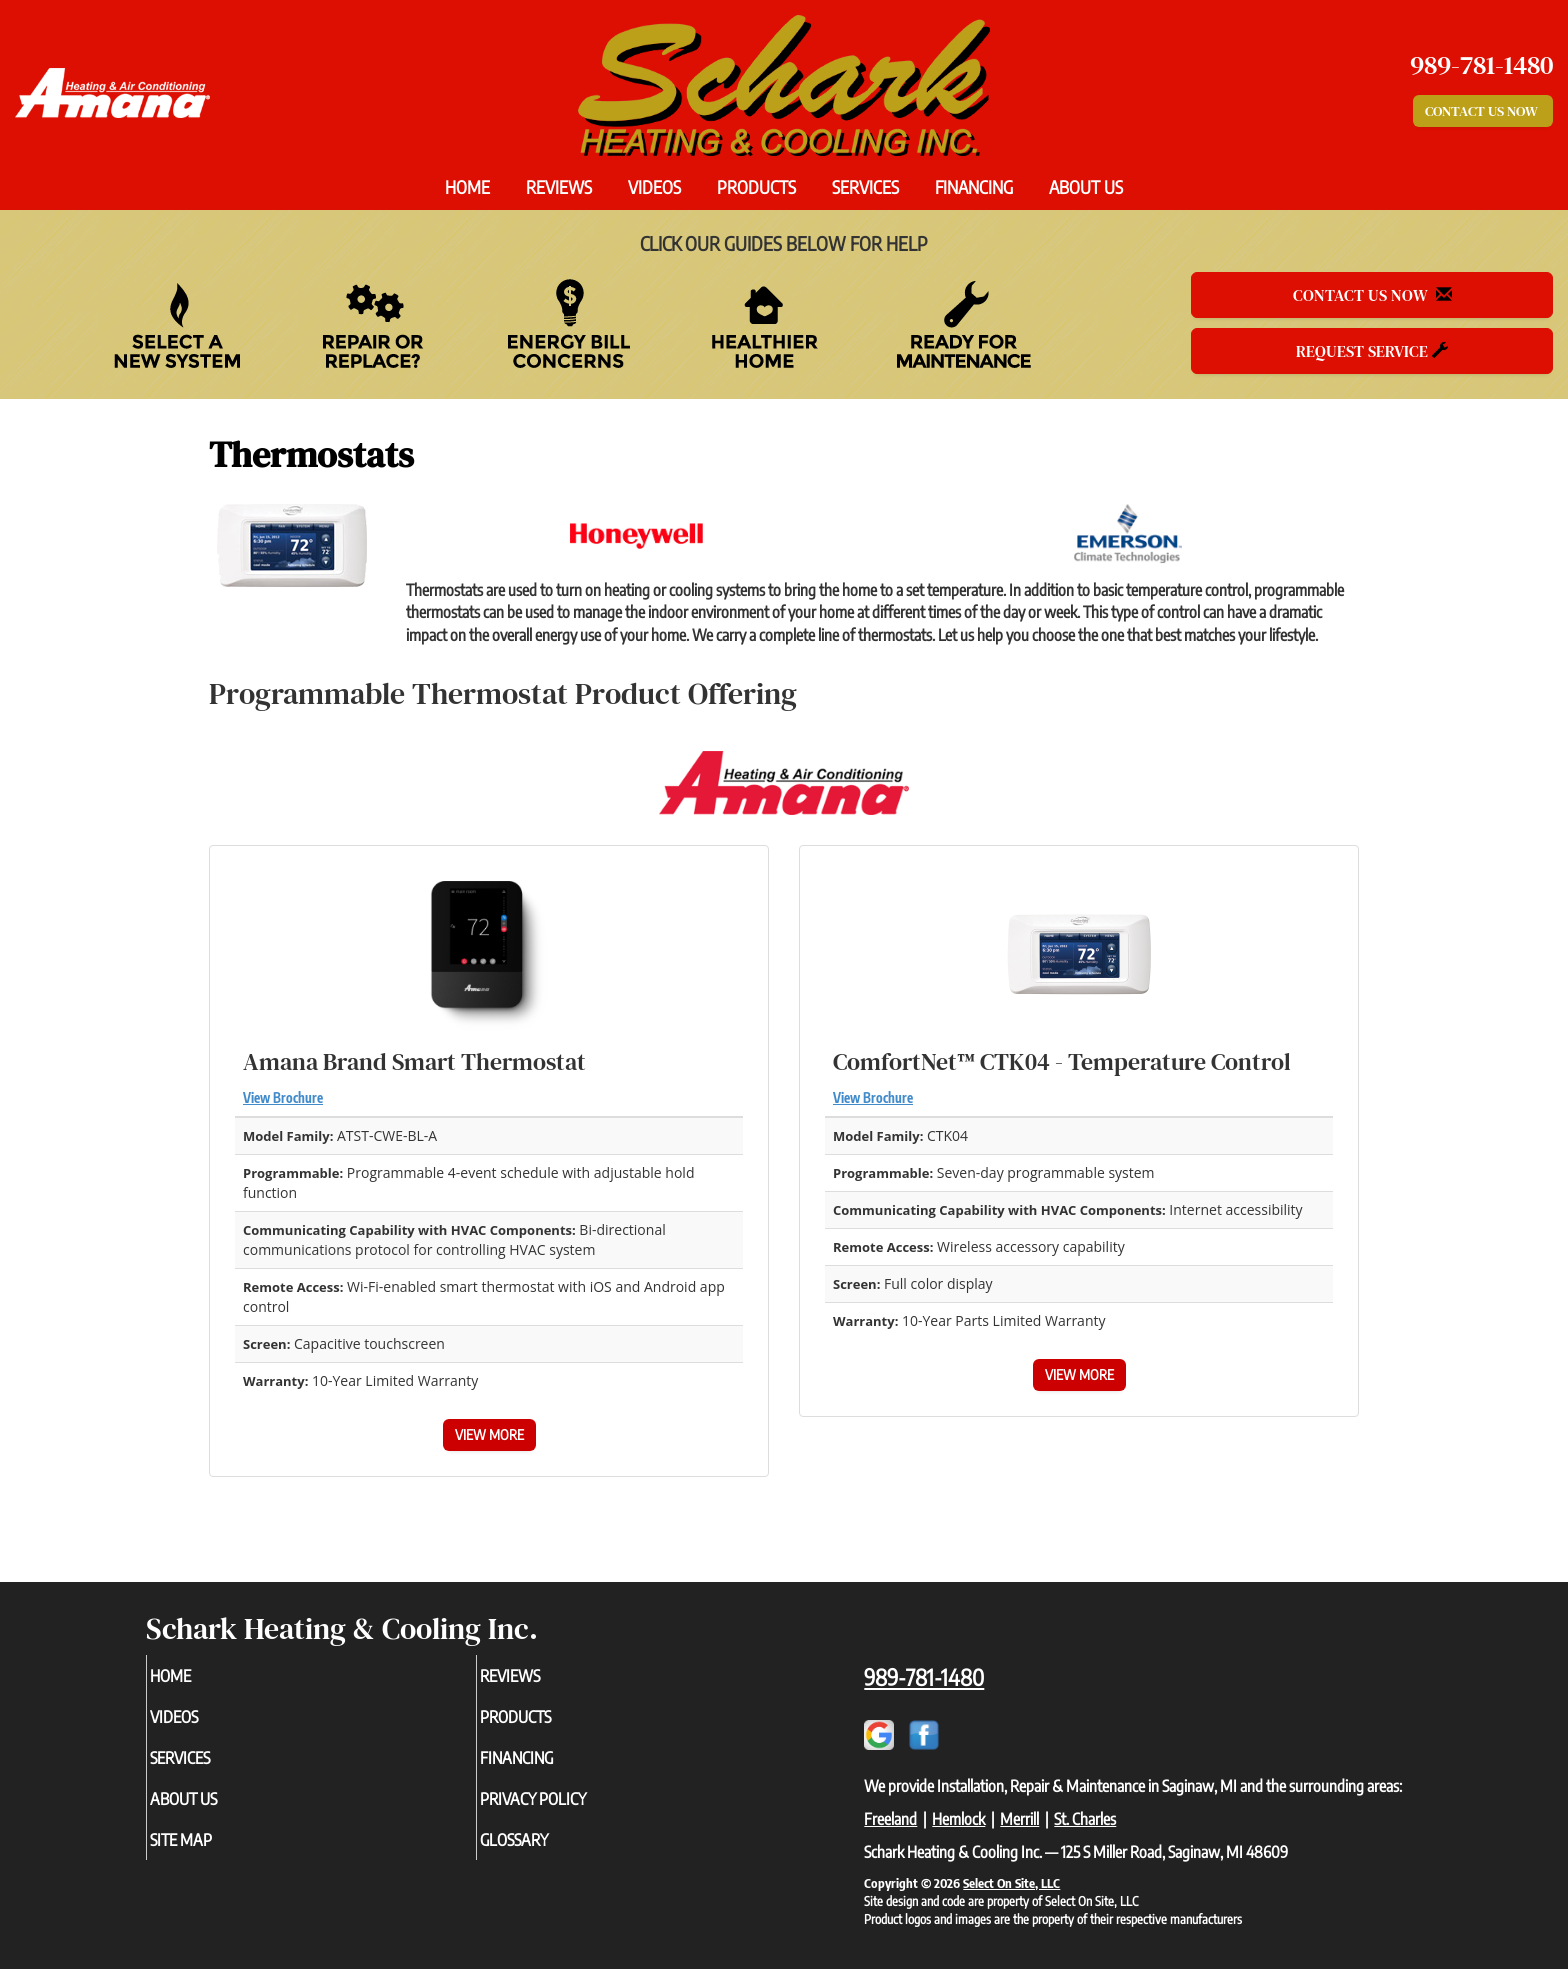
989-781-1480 (924, 1677)
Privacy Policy (569, 1809)
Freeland (890, 1819)
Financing (974, 187)
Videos (654, 187)
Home (467, 187)
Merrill (1019, 1819)
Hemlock (958, 1819)
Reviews (559, 187)
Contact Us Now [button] (1483, 111)
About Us (1086, 187)
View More (489, 1434)
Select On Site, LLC (1011, 1883)
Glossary (547, 1853)
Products (756, 187)
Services (865, 187)
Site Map (214, 1853)
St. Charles (1085, 1819)
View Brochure (283, 1098)
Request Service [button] (1372, 351)
